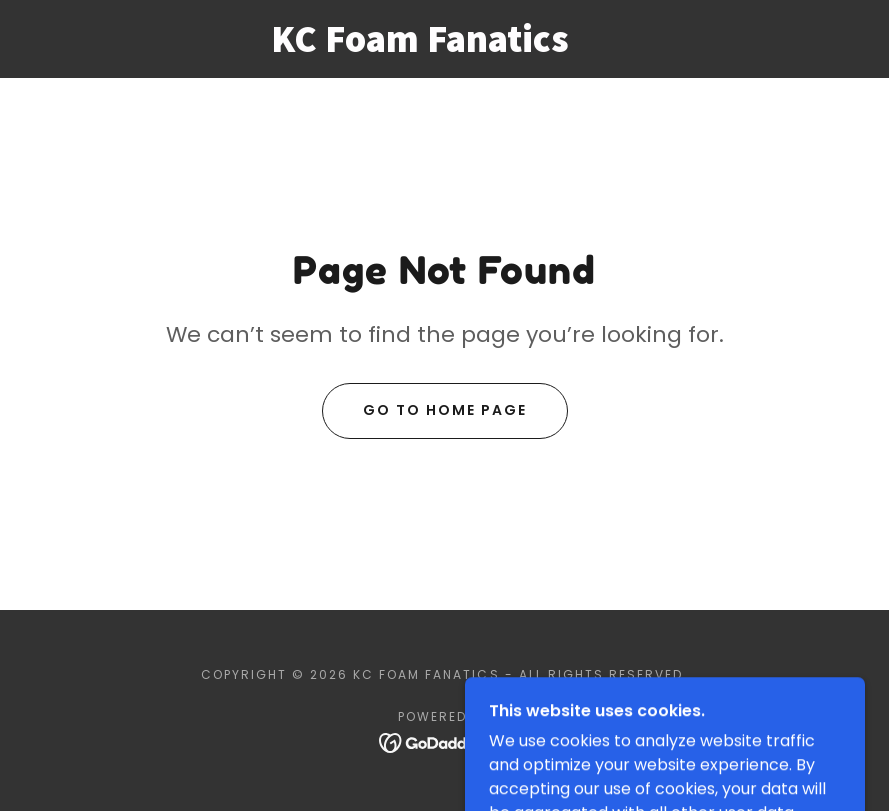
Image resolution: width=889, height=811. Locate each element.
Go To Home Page (445, 410)
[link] (420, 46)
